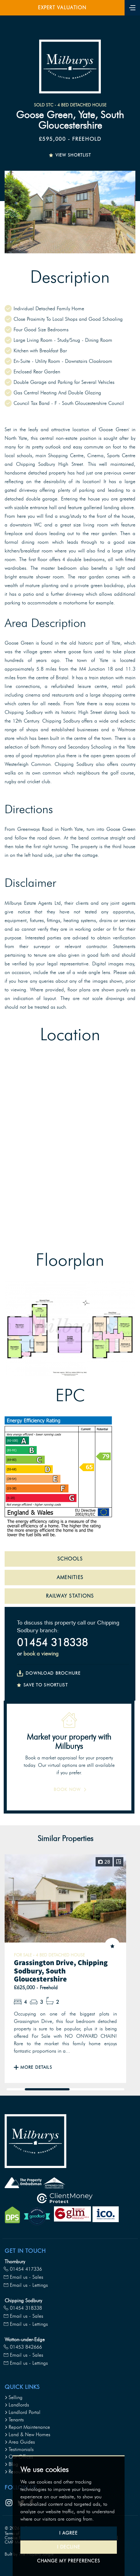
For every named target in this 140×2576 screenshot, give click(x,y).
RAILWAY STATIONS (70, 1596)
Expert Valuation (62, 8)
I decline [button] (68, 2547)
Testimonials (19, 2449)
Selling (14, 2397)
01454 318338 (52, 1642)
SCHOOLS (70, 1559)
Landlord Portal (22, 2412)
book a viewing (41, 1653)
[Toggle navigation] (132, 7)
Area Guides (20, 2442)
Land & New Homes (27, 2434)
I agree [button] (68, 2533)
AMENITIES (70, 1577)
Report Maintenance (27, 2427)
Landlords (17, 2405)
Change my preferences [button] (68, 2561)
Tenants (14, 2420)
